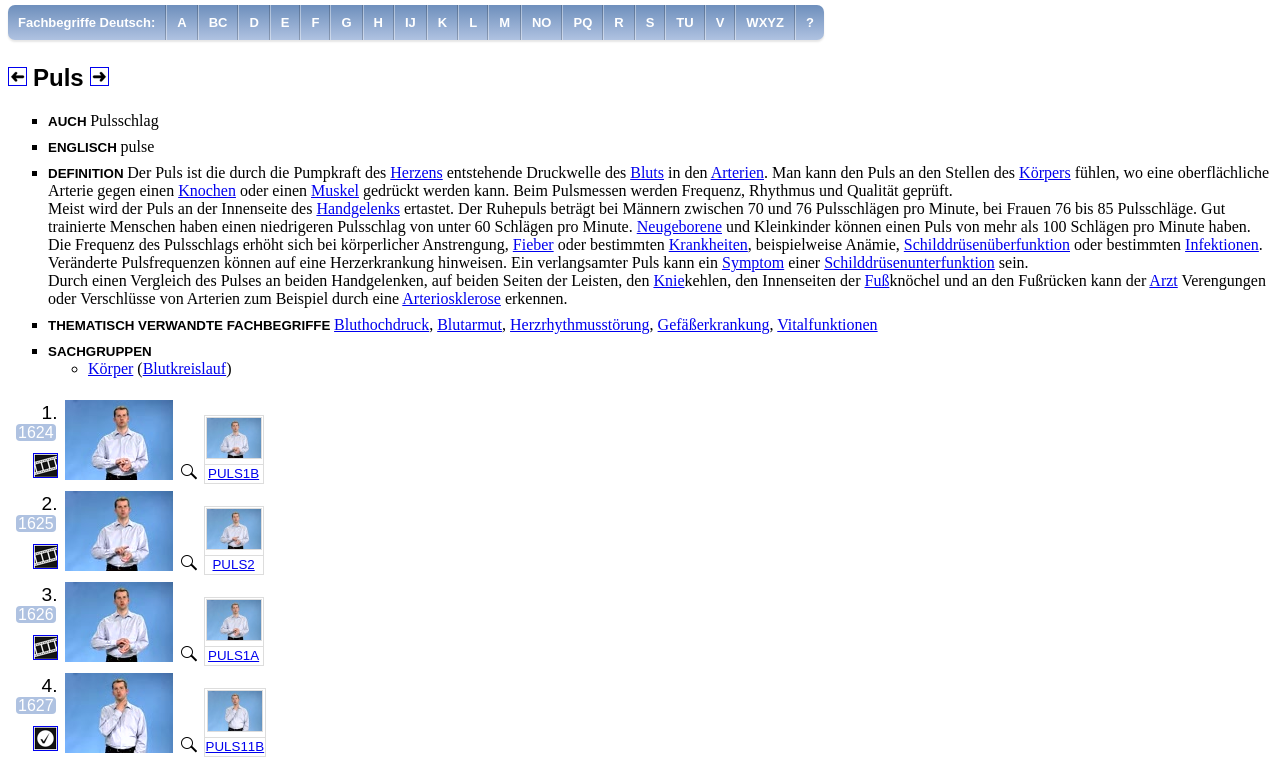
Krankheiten (708, 244)
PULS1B (233, 473)
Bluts (647, 172)
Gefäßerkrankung (714, 324)
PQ (582, 22)
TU (684, 22)
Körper (110, 368)
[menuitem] (87, 22)
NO (542, 22)
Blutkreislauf (185, 368)
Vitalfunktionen (827, 324)
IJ (410, 22)
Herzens (416, 172)
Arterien (737, 172)
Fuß (876, 280)
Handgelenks (358, 208)
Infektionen (1222, 244)
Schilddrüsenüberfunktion (987, 244)
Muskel (335, 190)
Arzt (1163, 280)
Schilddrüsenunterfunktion (909, 262)
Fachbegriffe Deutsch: (86, 22)
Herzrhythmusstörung (580, 324)
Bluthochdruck (381, 324)
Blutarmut (469, 324)
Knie (668, 280)
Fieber (533, 244)
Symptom (753, 262)
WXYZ (765, 22)
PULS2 (233, 564)
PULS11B (235, 746)
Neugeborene (679, 226)
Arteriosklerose (451, 298)
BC (218, 22)
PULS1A (233, 655)
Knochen (207, 190)
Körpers (1045, 172)
